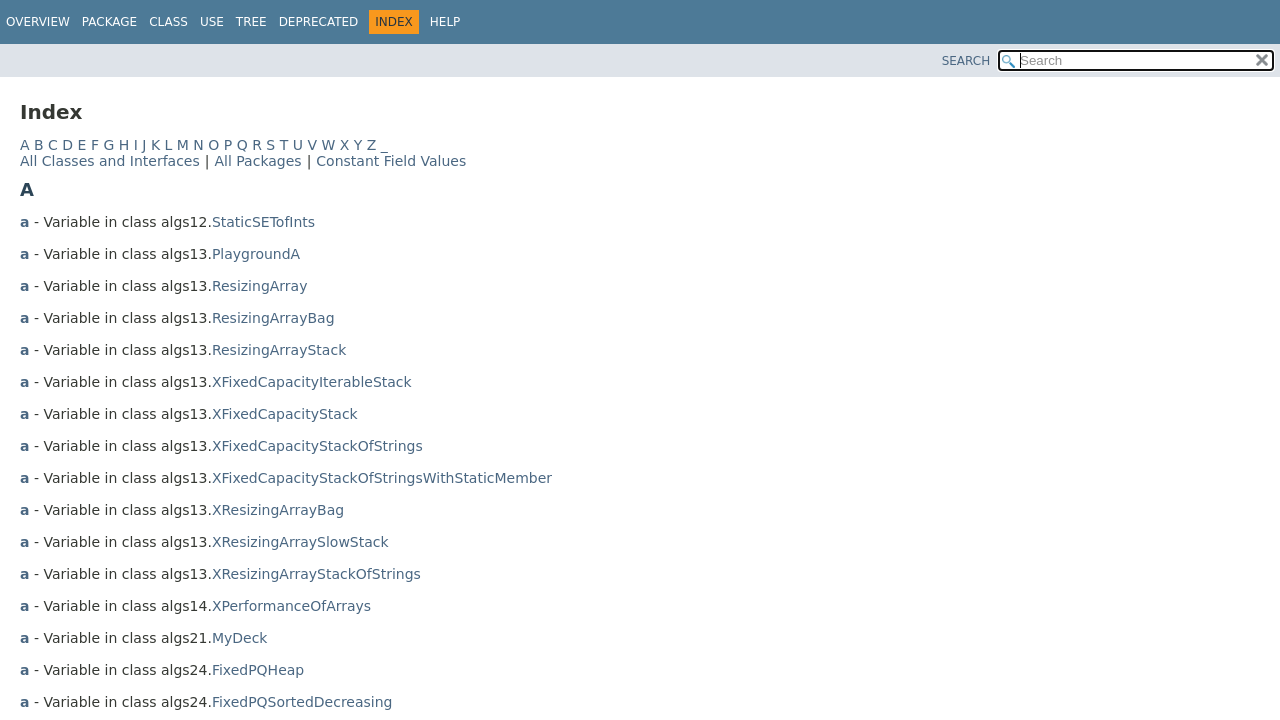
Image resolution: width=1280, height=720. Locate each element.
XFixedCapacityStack (285, 414)
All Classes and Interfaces (110, 161)
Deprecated (319, 22)
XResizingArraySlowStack (300, 542)
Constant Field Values (391, 161)
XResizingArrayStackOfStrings (316, 574)
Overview (38, 22)
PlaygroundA (256, 254)
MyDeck (240, 638)
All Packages (257, 161)
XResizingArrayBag (278, 510)
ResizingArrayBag (273, 318)
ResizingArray (260, 286)
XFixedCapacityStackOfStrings (317, 446)
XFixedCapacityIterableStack (312, 382)
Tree (251, 22)
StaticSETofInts (263, 222)
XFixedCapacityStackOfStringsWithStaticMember (382, 478)
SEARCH (966, 61)
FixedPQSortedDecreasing (302, 702)
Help (445, 22)
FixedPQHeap (258, 670)
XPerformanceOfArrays (291, 606)
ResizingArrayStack (279, 350)
